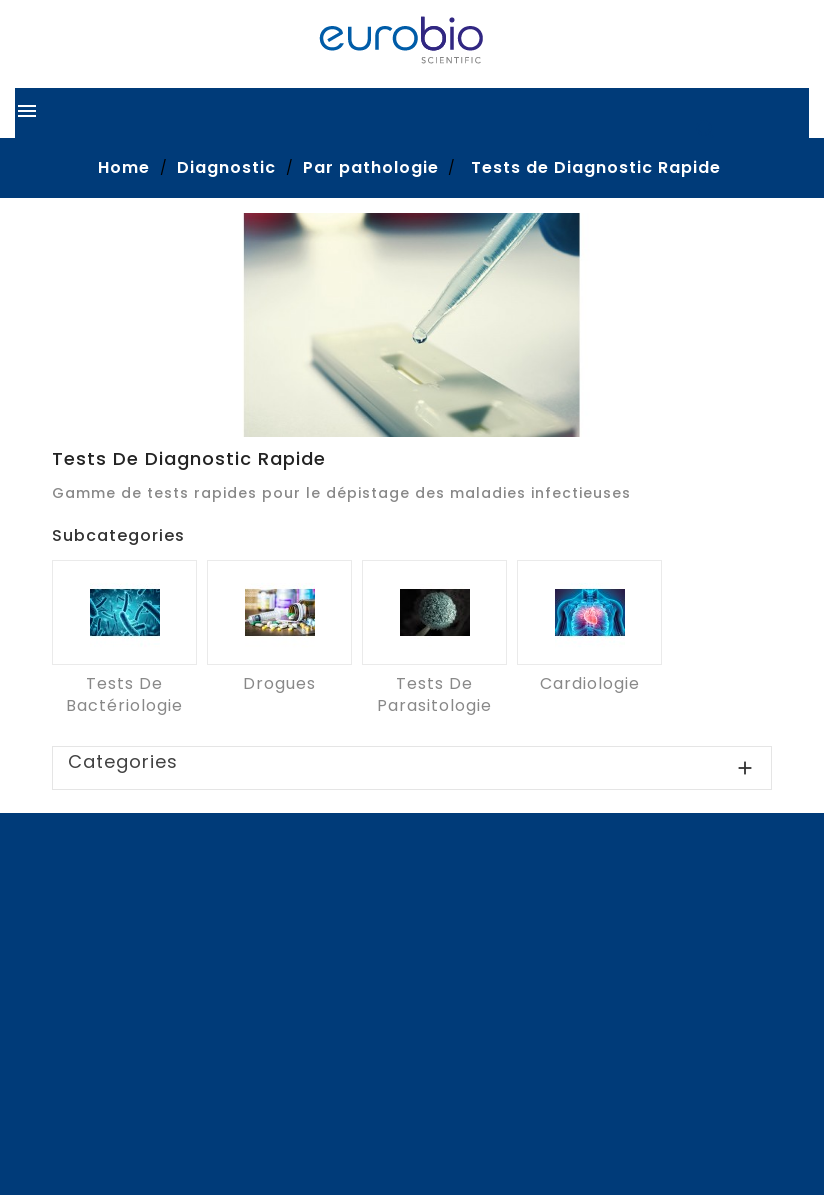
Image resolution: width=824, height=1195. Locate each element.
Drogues (279, 683)
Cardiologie (590, 683)
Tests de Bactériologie (124, 694)
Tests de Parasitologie (434, 694)
